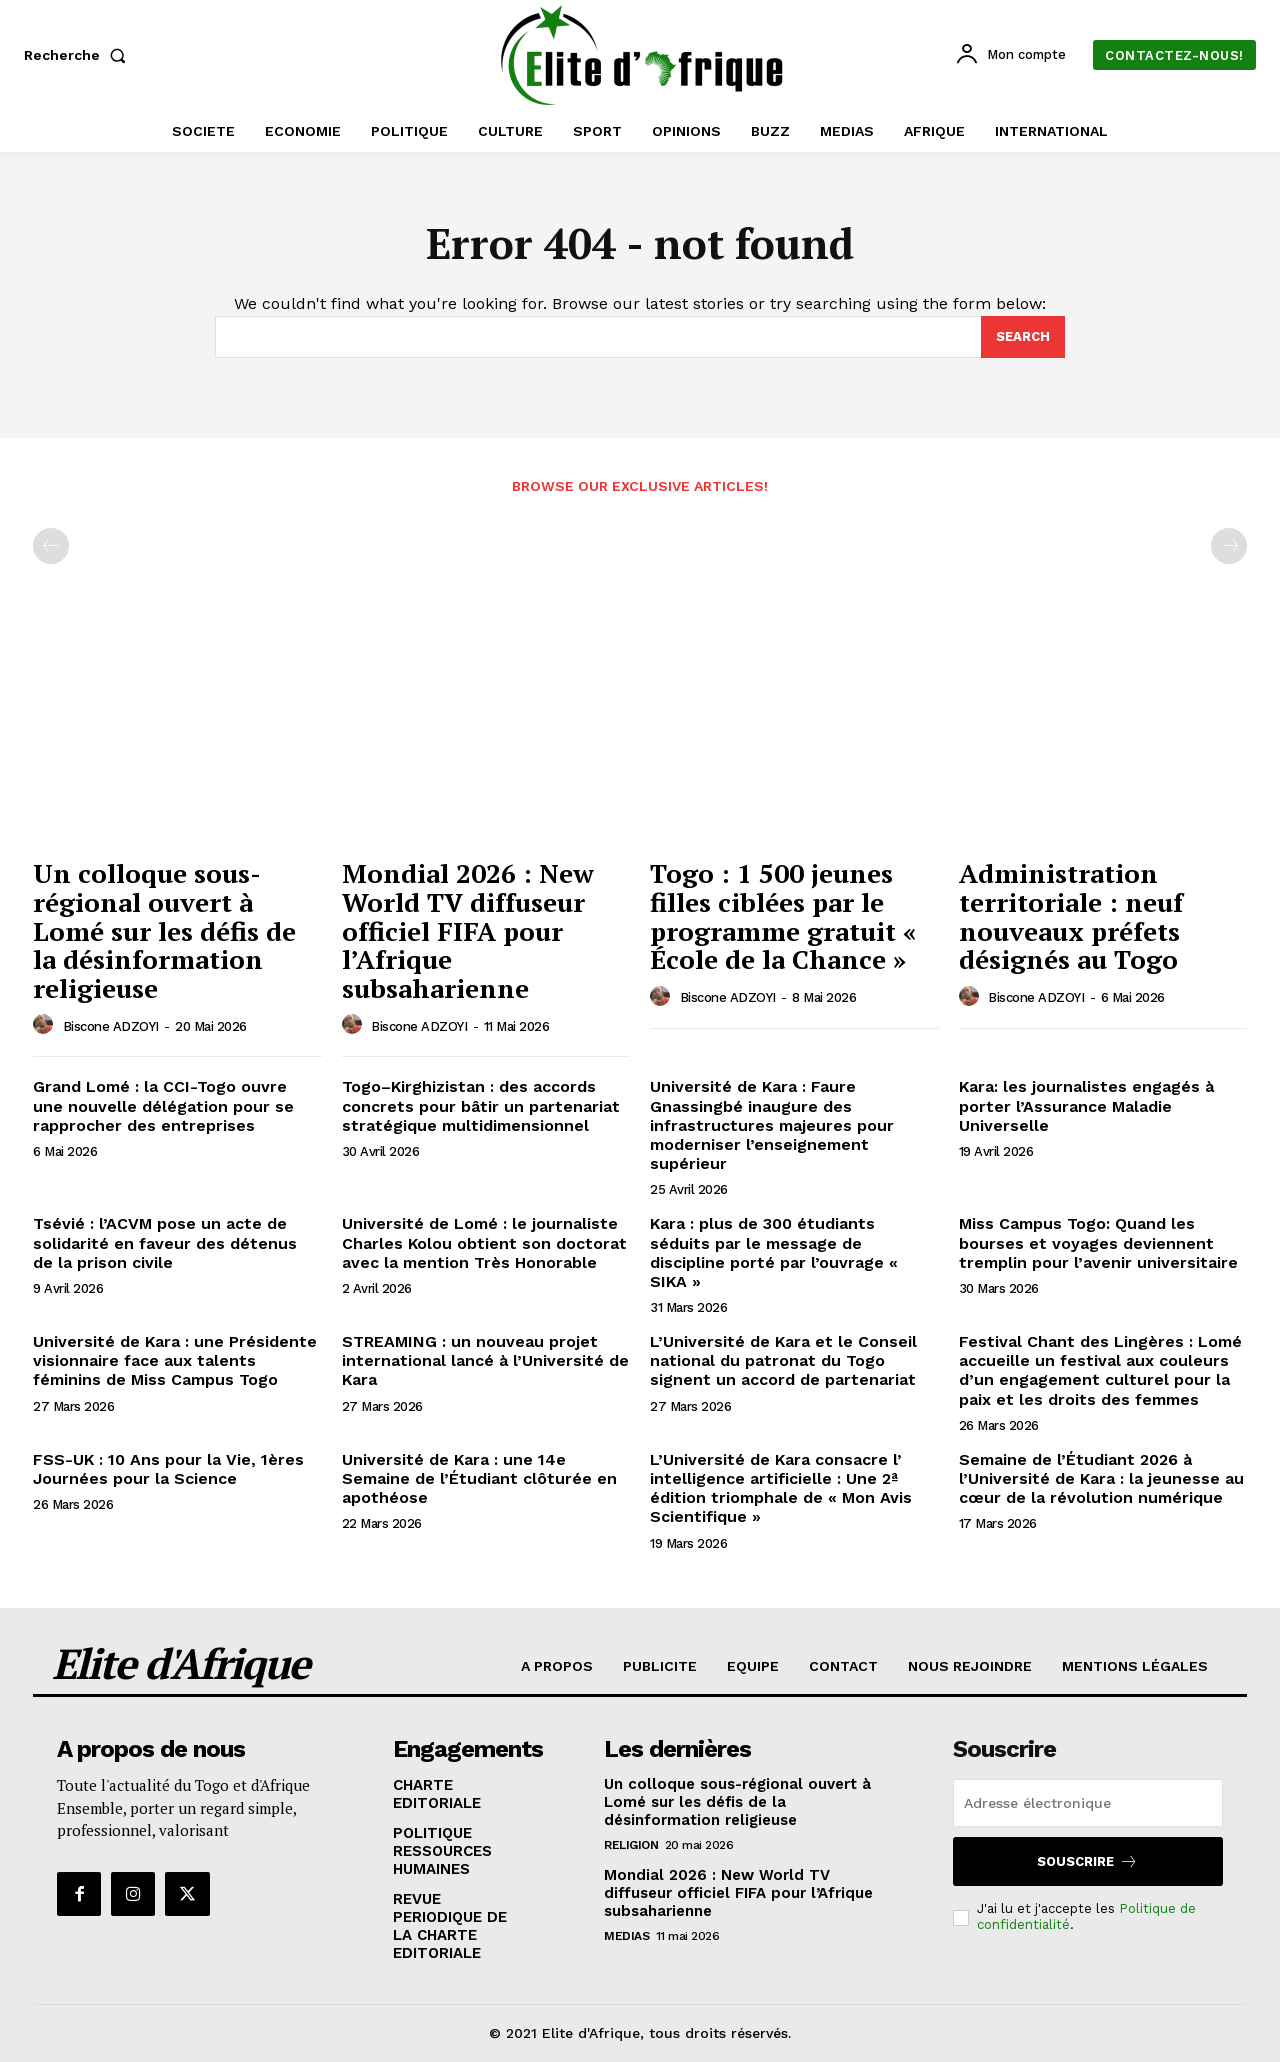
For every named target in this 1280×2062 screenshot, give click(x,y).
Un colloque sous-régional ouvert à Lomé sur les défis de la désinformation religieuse (164, 930)
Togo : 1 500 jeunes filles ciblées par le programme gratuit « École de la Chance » (783, 916)
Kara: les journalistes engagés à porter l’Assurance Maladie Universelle (1086, 1105)
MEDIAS (626, 1936)
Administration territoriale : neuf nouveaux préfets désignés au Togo (1071, 916)
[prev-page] (51, 546)
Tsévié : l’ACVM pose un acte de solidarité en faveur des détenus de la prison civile (165, 1242)
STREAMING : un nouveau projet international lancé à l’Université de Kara (485, 1360)
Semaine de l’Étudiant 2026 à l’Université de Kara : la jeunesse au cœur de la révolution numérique (1101, 1478)
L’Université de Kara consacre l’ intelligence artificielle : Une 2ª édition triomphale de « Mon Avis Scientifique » (781, 1488)
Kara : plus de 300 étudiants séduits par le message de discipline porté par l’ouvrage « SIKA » (774, 1252)
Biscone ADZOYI (111, 1026)
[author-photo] (46, 1025)
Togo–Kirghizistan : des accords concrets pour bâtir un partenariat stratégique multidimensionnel (481, 1105)
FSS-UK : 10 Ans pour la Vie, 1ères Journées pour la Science (168, 1469)
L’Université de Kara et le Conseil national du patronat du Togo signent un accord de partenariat (783, 1360)
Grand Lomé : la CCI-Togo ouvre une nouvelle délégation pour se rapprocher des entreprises (163, 1105)
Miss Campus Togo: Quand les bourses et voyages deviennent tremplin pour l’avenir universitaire (1098, 1242)
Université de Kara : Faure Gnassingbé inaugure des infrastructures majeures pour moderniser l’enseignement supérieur (772, 1125)
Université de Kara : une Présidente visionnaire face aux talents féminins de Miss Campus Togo (175, 1360)
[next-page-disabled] (1229, 546)
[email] (1088, 1803)
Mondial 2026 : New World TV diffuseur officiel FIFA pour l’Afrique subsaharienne (468, 930)
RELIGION (631, 1845)
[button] (79, 55)
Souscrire (1087, 1861)
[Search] (1023, 337)
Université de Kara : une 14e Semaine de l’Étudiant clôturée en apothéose (479, 1478)
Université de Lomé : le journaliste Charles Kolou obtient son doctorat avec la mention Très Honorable (484, 1242)
